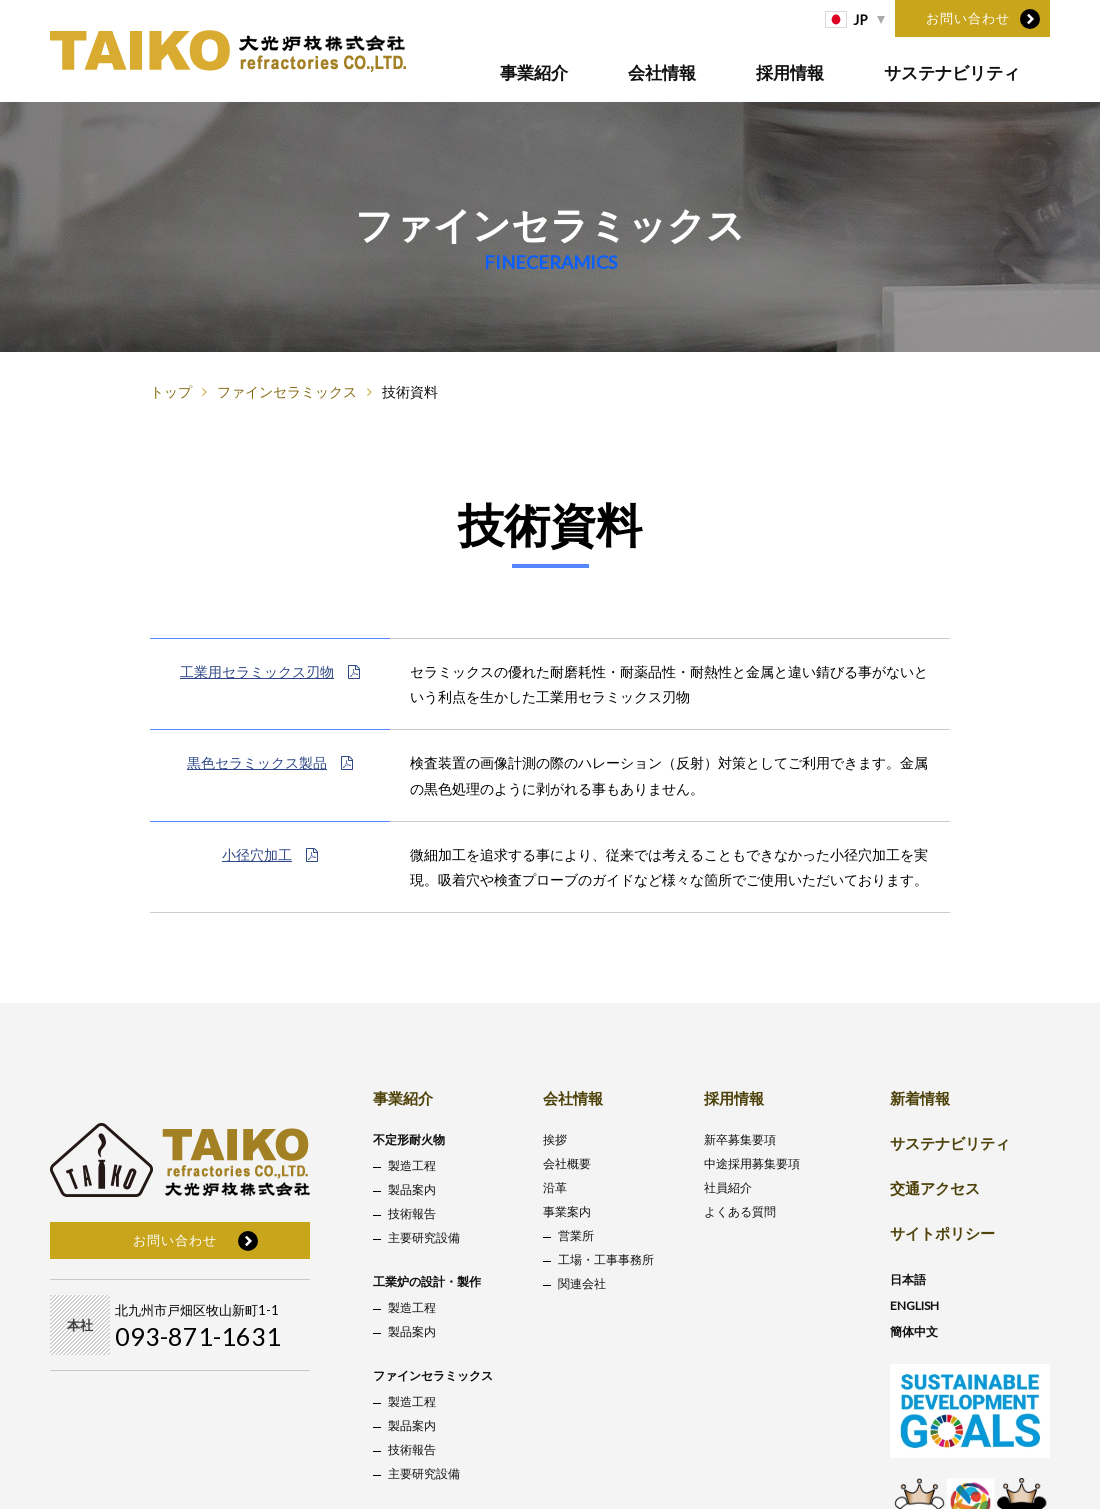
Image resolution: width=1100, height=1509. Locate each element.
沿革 (555, 1187)
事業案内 (567, 1211)
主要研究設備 (424, 1237)
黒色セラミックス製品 (270, 762)
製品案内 (412, 1189)
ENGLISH (914, 1305)
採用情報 (790, 72)
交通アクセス (935, 1188)
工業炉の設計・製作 (427, 1281)
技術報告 (412, 1213)
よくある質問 (740, 1211)
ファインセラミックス (287, 391)
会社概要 (567, 1163)
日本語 (908, 1279)
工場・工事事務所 (606, 1259)
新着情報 (920, 1098)
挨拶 (555, 1139)
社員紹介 (728, 1187)
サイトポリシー (942, 1233)
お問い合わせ (968, 18)
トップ (171, 391)
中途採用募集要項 (752, 1163)
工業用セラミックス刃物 (270, 671)
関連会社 (582, 1283)
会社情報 (663, 72)
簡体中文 (914, 1331)
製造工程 (412, 1165)
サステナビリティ (952, 72)
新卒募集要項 (740, 1139)
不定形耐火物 (409, 1139)
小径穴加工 (270, 854)
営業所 (576, 1235)
